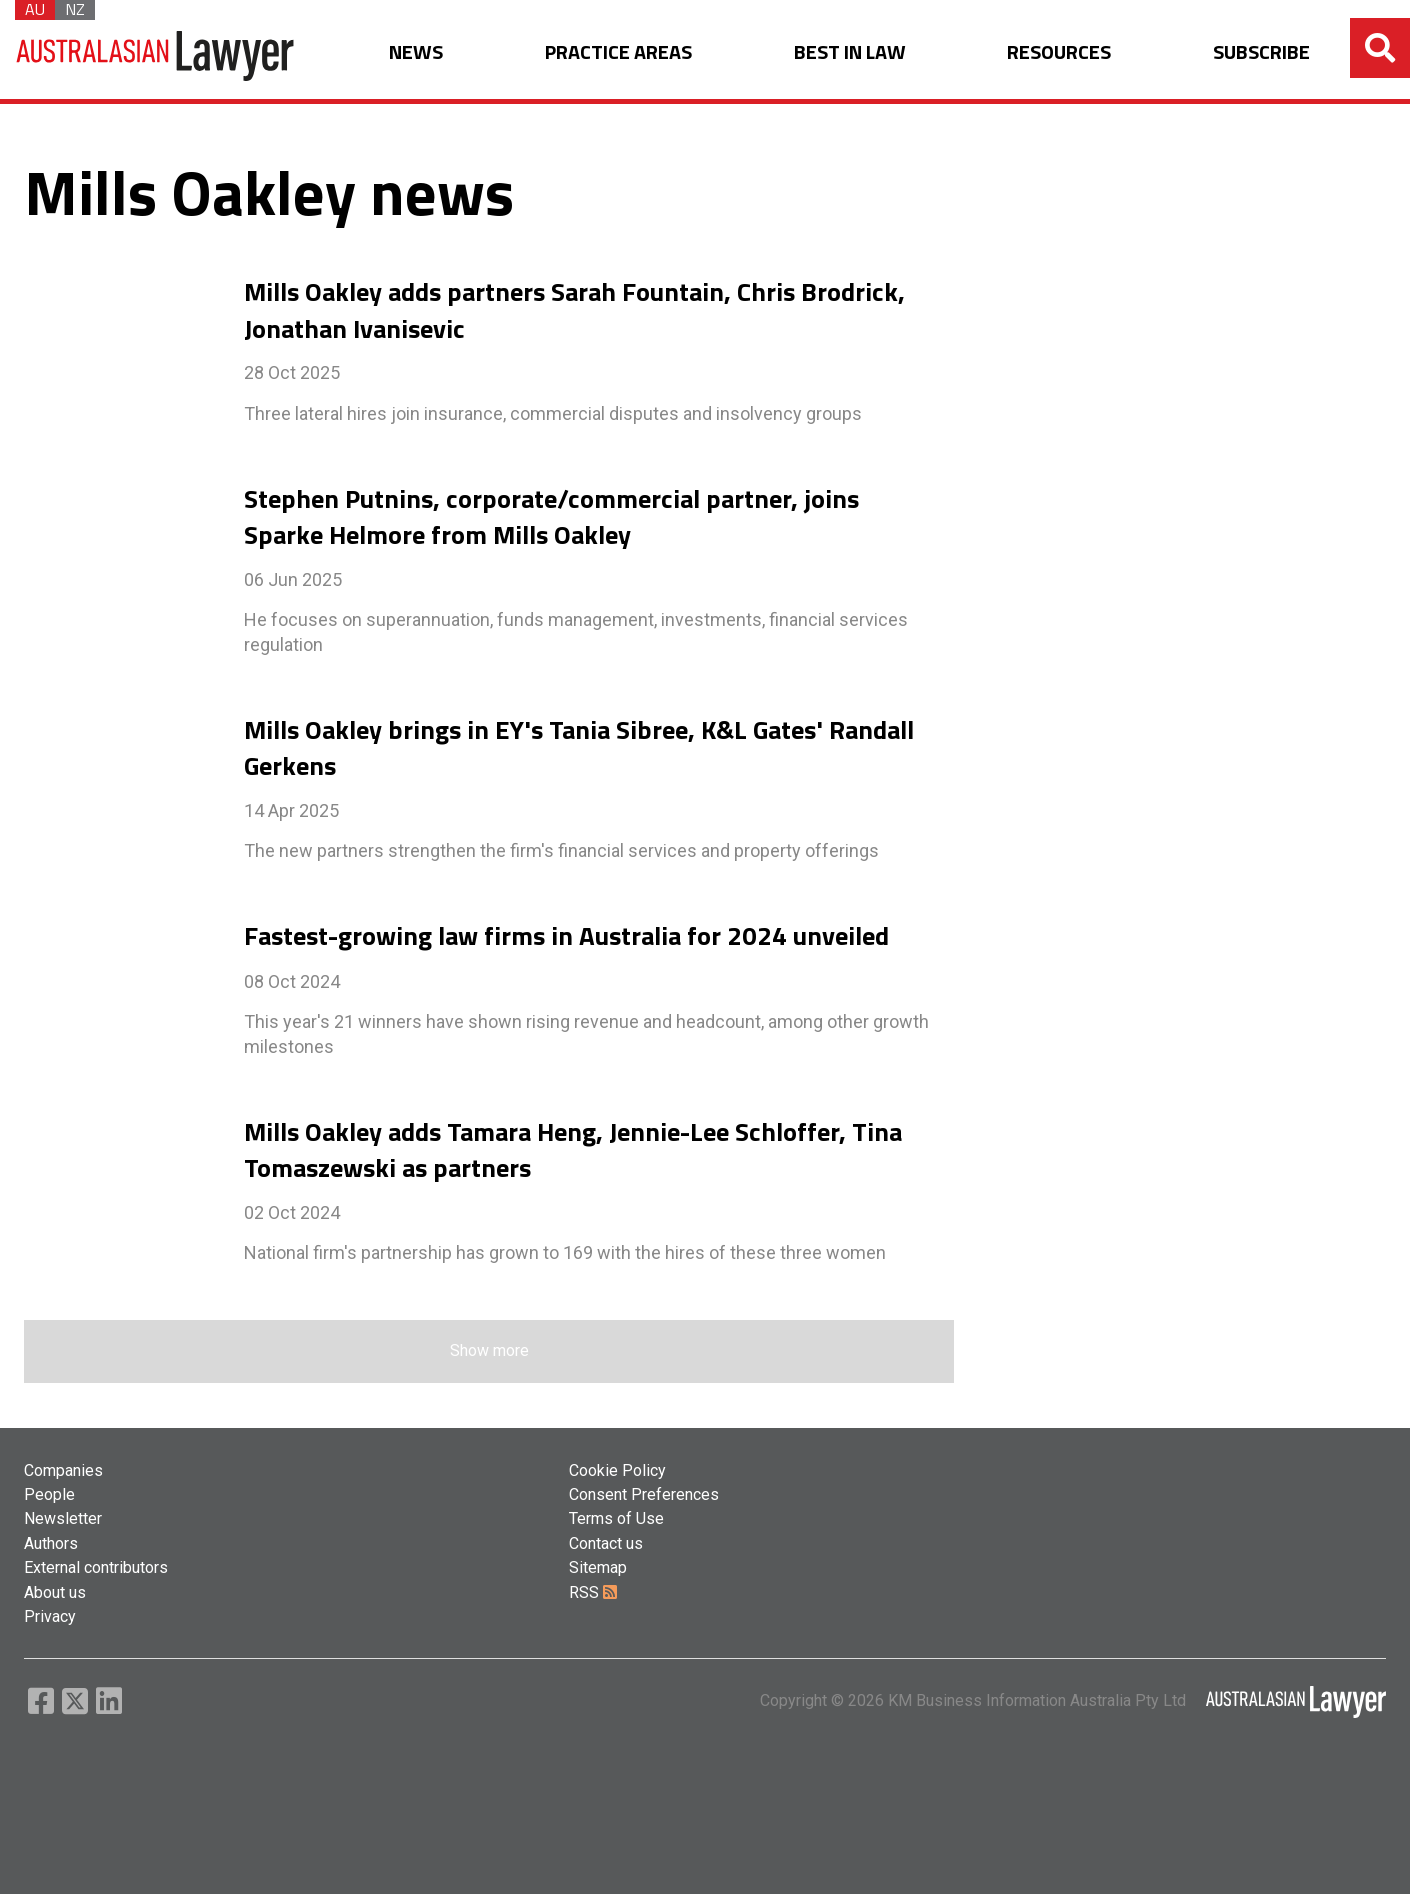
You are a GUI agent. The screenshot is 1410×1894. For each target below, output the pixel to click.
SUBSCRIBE (1261, 52)
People (49, 1494)
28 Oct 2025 (292, 372)
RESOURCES (1059, 52)
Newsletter (63, 1518)
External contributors (96, 1567)
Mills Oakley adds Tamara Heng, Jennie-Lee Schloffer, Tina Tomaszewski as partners (573, 1150)
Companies (63, 1470)
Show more (489, 1350)
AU (35, 10)
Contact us (606, 1543)
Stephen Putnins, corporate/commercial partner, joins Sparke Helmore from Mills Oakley (551, 517)
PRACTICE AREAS (618, 52)
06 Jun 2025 (293, 579)
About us (55, 1592)
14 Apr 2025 (291, 810)
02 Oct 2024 (292, 1212)
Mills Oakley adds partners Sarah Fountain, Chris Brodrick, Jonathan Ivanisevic (574, 310)
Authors (51, 1543)
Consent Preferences (644, 1494)
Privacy (50, 1616)
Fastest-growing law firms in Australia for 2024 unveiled (566, 936)
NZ (75, 10)
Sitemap (598, 1567)
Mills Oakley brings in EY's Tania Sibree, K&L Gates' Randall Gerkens (579, 748)
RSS (593, 1592)
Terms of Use (616, 1518)
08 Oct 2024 (292, 981)
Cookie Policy (617, 1470)
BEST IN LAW (850, 52)
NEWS (416, 52)
